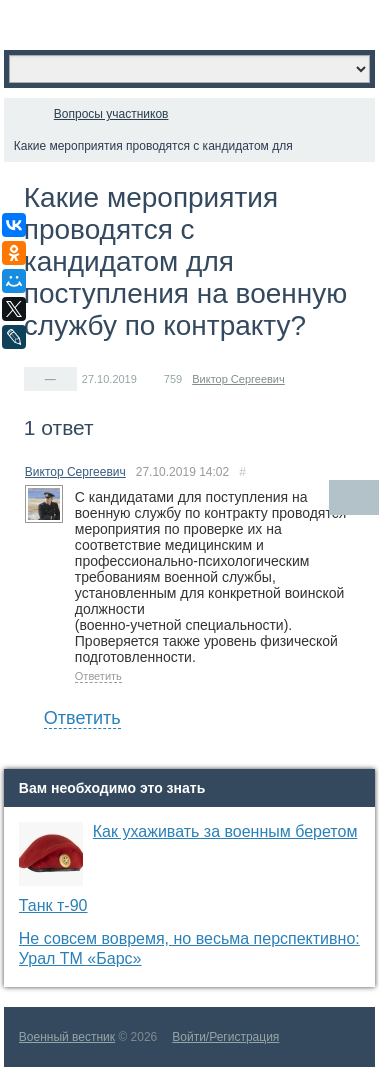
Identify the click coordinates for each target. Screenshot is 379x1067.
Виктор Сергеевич (238, 379)
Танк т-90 (53, 905)
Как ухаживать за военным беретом (225, 831)
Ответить (98, 676)
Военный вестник (67, 1037)
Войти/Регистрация (225, 1037)
